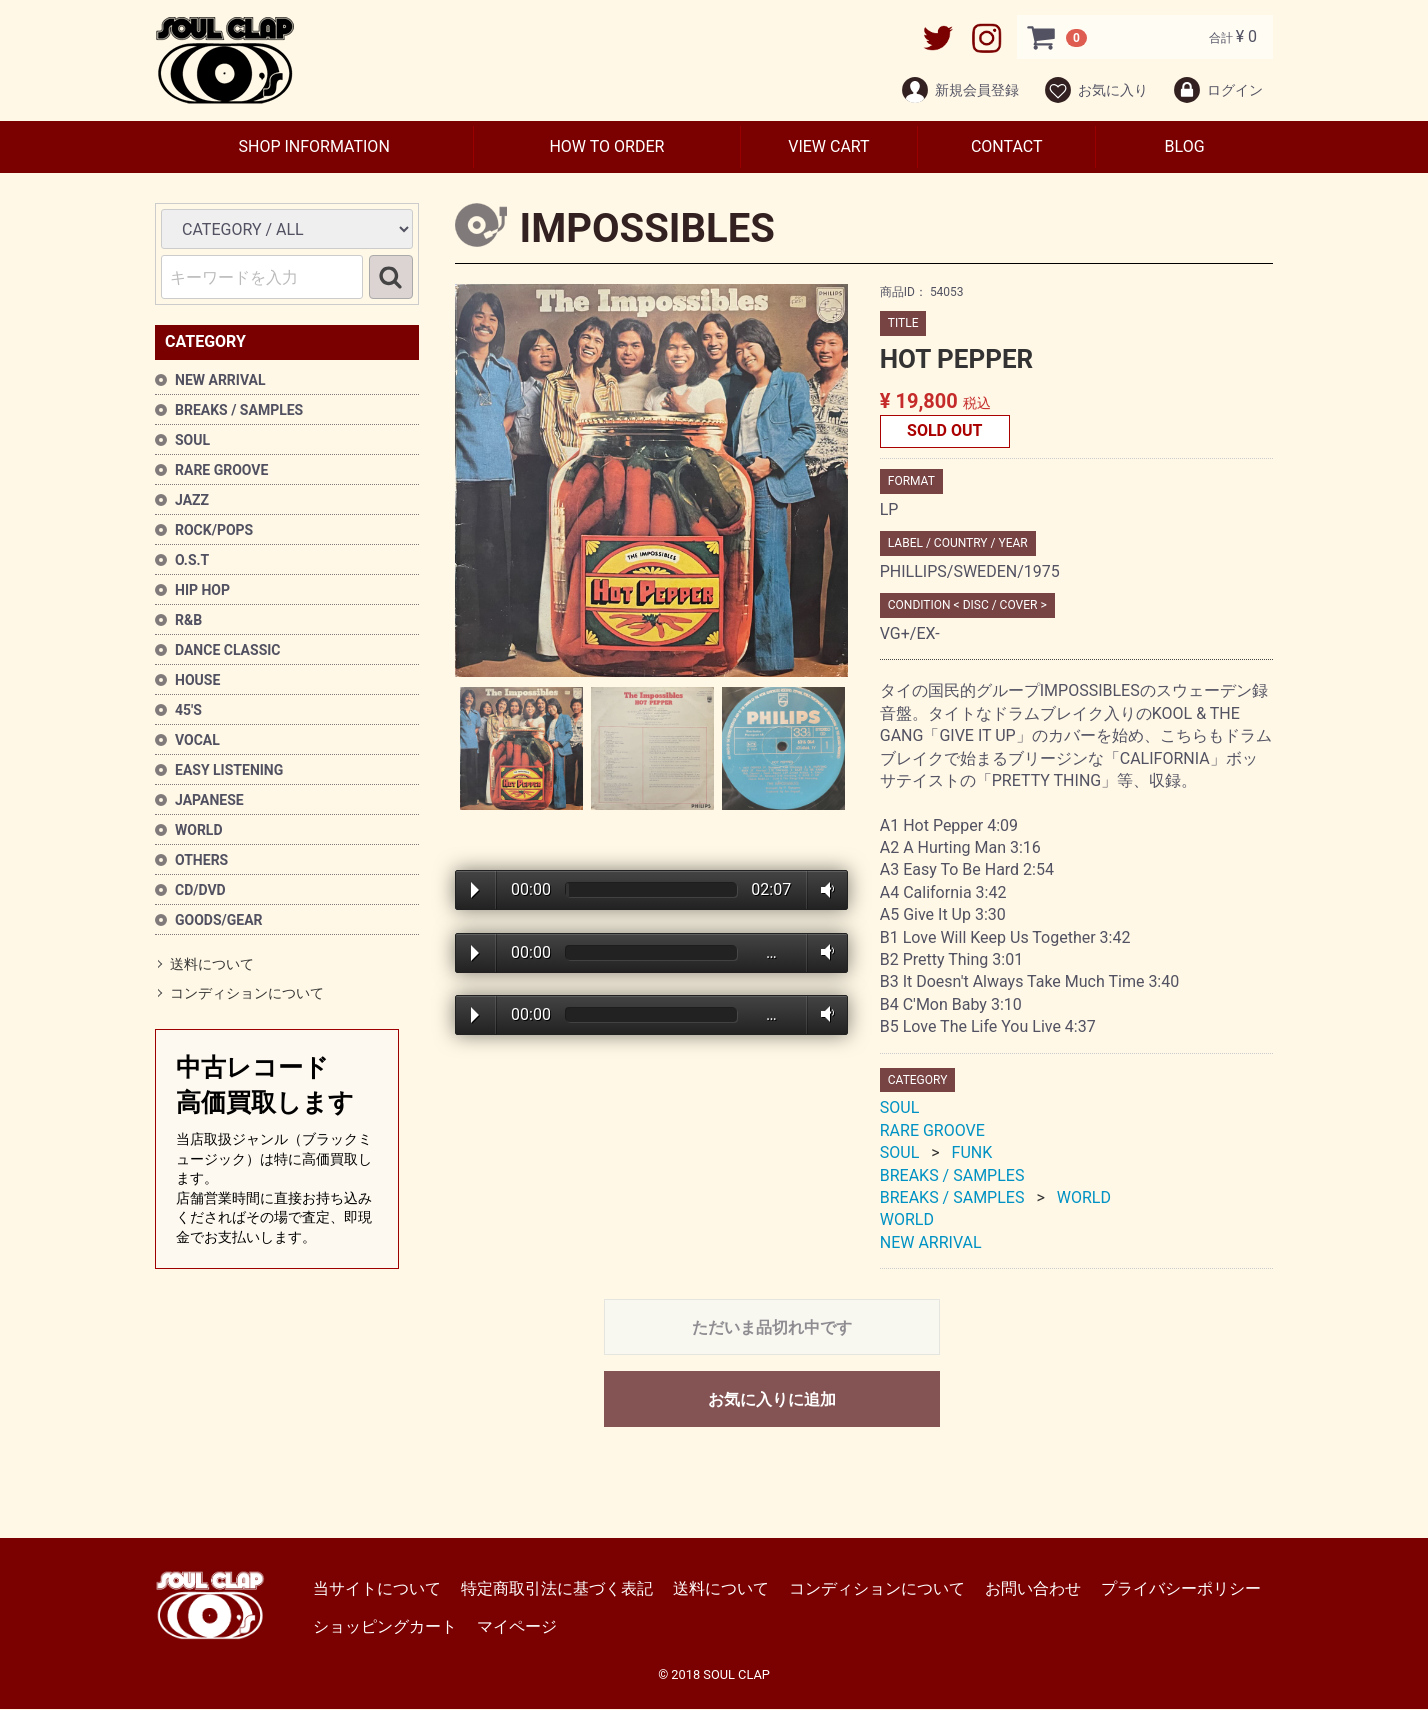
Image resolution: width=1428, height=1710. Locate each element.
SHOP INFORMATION (313, 146)
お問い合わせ (1033, 1589)
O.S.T (192, 560)
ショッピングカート (385, 1627)
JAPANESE (209, 800)
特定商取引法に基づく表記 (557, 1589)
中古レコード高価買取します (277, 1150)
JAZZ (192, 500)
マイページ (517, 1627)
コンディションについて (247, 994)
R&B (188, 620)
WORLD (199, 830)
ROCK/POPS (214, 530)
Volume (823, 890)
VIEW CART (828, 146)
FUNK (972, 1153)
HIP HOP (202, 590)
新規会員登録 (959, 90)
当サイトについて (377, 1589)
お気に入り (1095, 90)
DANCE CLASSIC (228, 650)
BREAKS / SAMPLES (239, 410)
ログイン (1217, 90)
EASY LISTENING (229, 770)
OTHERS (201, 860)
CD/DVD (200, 890)
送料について (212, 964)
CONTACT (1007, 146)
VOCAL (197, 740)
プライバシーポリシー (1181, 1589)
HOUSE (197, 680)
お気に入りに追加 (772, 1400)
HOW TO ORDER (606, 146)
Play (475, 891)
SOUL (192, 440)
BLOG (1185, 146)
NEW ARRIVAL (220, 380)
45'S (188, 710)
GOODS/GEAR (219, 920)
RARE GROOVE (221, 470)
